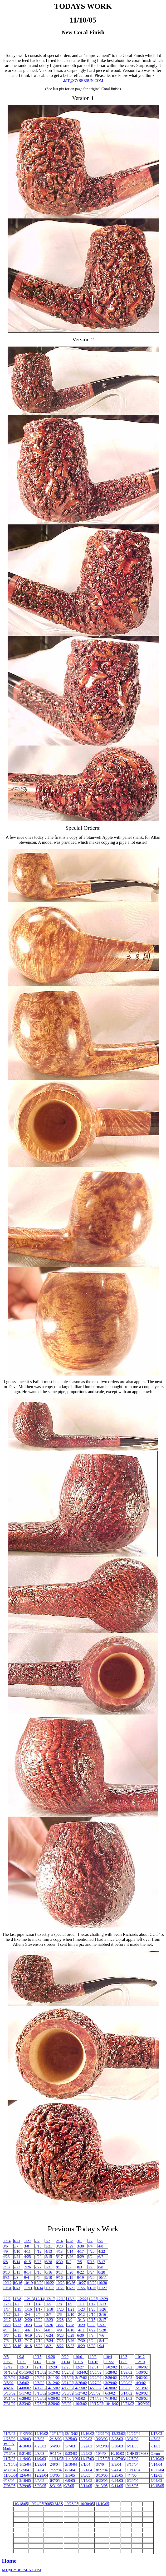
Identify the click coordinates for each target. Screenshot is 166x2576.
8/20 (70, 2272)
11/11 (28, 2288)
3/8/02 (39, 2383)
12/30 (7, 2304)
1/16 (28, 2309)
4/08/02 (24, 2388)
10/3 (92, 2357)
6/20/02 (141, 2393)
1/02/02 (110, 2367)
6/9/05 (69, 2481)
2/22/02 (95, 2378)
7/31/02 (9, 2404)
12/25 (93, 2299)
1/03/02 (126, 2367)
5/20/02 (53, 2393)
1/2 (16, 2304)
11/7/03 (9, 2459)
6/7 (100, 2257)
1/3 (27, 2304)
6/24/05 (116, 2481)
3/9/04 (115, 2464)
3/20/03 (86, 2439)
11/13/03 (71, 2459)
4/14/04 (156, 2464)
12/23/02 (117, 2434)
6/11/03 (132, 2446)
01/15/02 (25, 2372)
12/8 (17, 2299)
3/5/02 (8, 2383)
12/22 (82, 2299)
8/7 (90, 2267)
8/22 (80, 2272)
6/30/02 (53, 2398)
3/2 (90, 2241)
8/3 (79, 2267)
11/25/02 (25, 2434)
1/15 (17, 2309)
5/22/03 (86, 2446)
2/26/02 (110, 2378)
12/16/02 (87, 2434)
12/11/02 (56, 2434)
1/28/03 (24, 2439)
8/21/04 (86, 2470)
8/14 (27, 2272)
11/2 (37, 2362)
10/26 (71, 2283)
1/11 (81, 2304)
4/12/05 (156, 2475)
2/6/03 (39, 2439)
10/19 (28, 2283)
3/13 (81, 2320)
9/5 (6, 2357)
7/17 (101, 2262)
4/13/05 (9, 2481)
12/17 (50, 2299)
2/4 (27, 2314)
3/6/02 (23, 2383)
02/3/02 (9, 2378)
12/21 (71, 2299)
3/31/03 (132, 2439)
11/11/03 (56, 2459)
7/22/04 (55, 2470)
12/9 (123, 2362)
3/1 (79, 2241)
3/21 (48, 2246)
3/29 (70, 2246)
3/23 (28, 2325)
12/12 (7, 2367)
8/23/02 (24, 2404)
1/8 (59, 2304)
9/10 (48, 2277)
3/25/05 (116, 2475)
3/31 (102, 2325)
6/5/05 (39, 2481)
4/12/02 (40, 2388)
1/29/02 (126, 2372)
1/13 (102, 2304)
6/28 (48, 2262)
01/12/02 (10, 2372)
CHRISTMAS (137, 2453)
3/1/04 (85, 2464)
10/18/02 (111, 2404)
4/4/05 (131, 2475)
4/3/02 (140, 2383)
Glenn (155, 2453)
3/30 (80, 2246)
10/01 (79, 2357)
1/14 (6, 2241)
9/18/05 (132, 2486)
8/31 (6, 2277)
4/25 (27, 2257)
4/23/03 (40, 2446)
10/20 (39, 2283)
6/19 (28, 2335)
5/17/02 (24, 2393)
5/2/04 (23, 2470)
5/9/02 (125, 2388)
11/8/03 (24, 2459)
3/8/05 (85, 2475)
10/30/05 (86, 2504)
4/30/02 (110, 2388)
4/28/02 (95, 2388)
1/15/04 (24, 2464)
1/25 (91, 2309)
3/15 (91, 2320)
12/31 (93, 2367)
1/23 (81, 2309)
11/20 (60, 2288)
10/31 (7, 2288)
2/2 (37, 2241)
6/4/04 (39, 2470)
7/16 (91, 2262)
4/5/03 (155, 2439)
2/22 (38, 2320)
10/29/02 (142, 2404)
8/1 (58, 2267)
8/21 (49, 2346)
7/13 (17, 2341)
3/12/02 (53, 2383)
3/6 (5, 2246)
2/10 (70, 2314)
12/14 (39, 2299)
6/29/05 (132, 2481)
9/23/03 (70, 2453)
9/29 (64, 2357)
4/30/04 (9, 2470)
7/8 (6, 2341)
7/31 (48, 2267)
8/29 (81, 2346)
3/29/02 (110, 2383)
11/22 (81, 2288)
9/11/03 (55, 2453)
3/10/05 (101, 2475)
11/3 (17, 2288)
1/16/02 (40, 2372)
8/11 (17, 2272)
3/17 (102, 2320)
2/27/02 (126, 2378)
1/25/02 (95, 2372)
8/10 (6, 2272)
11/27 (102, 2288)
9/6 (37, 2277)
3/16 (38, 2246)
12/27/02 (133, 2434)
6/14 (17, 2262)
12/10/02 (41, 2434)
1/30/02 (141, 2372)
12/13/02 (71, 2434)
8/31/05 (55, 2486)
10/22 (49, 2283)
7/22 (17, 2267)
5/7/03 (69, 2446)
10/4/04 (101, 2453)
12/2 (6, 2299)
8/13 (6, 2346)
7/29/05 (24, 2486)
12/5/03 (132, 2459)
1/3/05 (54, 2475)
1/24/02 (81, 2372)
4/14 (70, 2251)
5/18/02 (40, 2393)
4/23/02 (80, 2388)
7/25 (59, 2341)
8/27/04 (101, 2470)
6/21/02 (9, 2398)
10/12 (7, 2283)
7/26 (27, 2267)
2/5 (37, 2314)
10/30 (102, 2283)
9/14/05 (116, 2486)
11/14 (39, 2288)
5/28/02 (94, 2393)
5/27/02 (80, 2393)
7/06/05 (9, 2486)
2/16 (102, 2314)
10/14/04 (133, 2470)
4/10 (17, 2251)
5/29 (80, 2257)
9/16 (59, 2277)
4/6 (27, 2330)
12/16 (38, 2367)
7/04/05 (156, 2481)
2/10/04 (70, 2464)
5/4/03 (54, 2446)
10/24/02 (127, 2404)
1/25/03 (9, 2439)
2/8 (59, 2314)
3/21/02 (67, 2383)
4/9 (5, 2251)
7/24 (49, 2341)
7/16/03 (9, 2453)
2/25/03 (70, 2439)
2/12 (81, 2314)
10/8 (123, 2357)
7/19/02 (110, 2398)
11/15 (78, 2362)
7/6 (101, 2335)
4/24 (17, 2257)
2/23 (49, 2320)
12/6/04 (24, 2475)
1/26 (102, 2309)
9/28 (51, 2357)
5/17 (59, 2257)
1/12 (91, 2304)
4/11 (27, 2251)
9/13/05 (101, 2486)
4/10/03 (24, 2446)
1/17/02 (53, 2372)
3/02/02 (141, 2378)
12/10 (140, 2362)
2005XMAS (53, 2504)
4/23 (6, 2257)
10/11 (102, 2277)
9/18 (70, 2277)
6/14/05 (86, 2481)
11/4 (51, 2362)
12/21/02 (102, 2434)
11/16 (93, 2362)
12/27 (79, 2367)
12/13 (29, 2299)
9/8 (21, 2357)
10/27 (81, 2283)
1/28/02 (110, 2372)
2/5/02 (23, 2378)
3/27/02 (95, 2383)
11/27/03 (117, 2459)
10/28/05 (71, 2504)
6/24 (49, 2335)
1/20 (59, 2309)
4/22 (101, 2251)
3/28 (59, 2246)
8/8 (100, 2267)
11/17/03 (87, 2459)
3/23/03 (101, 2439)
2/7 (47, 2241)
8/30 (91, 2346)
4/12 (38, 2251)
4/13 (48, 2251)
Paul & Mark (9, 2446)
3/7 (16, 2246)
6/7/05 (54, 2481)
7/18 (6, 2267)
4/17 (80, 2251)
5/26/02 (67, 2393)
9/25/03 (86, 2453)
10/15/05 (157, 2486)
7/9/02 (79, 2398)
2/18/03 (55, 2439)
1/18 (49, 2309)
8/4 (101, 2341)
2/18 (17, 2320)
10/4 (108, 2357)
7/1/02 (66, 2398)
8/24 (91, 2272)
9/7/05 (69, 2486)
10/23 (60, 2283)
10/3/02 (80, 2404)
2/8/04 (54, 2464)
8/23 (71, 2346)
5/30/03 (116, 2446)
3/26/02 (80, 2383)
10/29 (92, 2283)
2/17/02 (80, 2378)
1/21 (17, 2241)
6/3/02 (109, 2393)
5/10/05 (24, 2481)
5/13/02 (141, 2388)
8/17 (59, 2272)
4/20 (91, 2251)
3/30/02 (126, 2383)
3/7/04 (100, 2464)
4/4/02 (8, 2388)
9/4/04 (115, 2470)
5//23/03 (102, 2446)
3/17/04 (132, 2464)
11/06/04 (10, 2475)
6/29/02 (40, 2398)
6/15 (27, 2262)
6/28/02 (24, 2398)
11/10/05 (102, 2504)
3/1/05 (69, 2475)
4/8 (100, 2246)
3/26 (49, 2325)
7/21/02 (126, 2398)
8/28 (101, 2272)
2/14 (59, 2241)
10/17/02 (96, 2404)
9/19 (80, 2277)
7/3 (90, 2335)
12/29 (103, 2299)
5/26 (70, 2257)
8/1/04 (69, 2470)
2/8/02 (39, 2378)
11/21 (71, 2288)
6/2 (90, 2257)
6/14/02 (126, 2393)
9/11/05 (86, 2486)
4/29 (38, 2257)
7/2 (69, 2262)
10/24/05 (36, 2504)
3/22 (17, 2325)
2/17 (6, 2320)
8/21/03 (24, 2453)
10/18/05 (21, 2504)
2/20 (28, 2320)
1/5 (48, 2304)
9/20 (91, 2277)
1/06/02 (141, 2367)
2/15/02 (67, 2378)
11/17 (49, 2288)
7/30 (81, 2341)
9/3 (16, 2277)
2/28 (70, 2241)
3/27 (59, 2325)
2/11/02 (53, 2378)
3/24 (38, 2325)
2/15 (91, 2314)
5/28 (102, 2330)
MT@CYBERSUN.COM (83, 81)
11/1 (22, 2362)
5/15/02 (9, 2393)
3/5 (100, 2241)
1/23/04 (40, 2464)
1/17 (38, 2309)
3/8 (26, 2246)
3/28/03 (116, 2439)
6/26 (38, 2262)
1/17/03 (156, 2434)
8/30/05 (40, 2486)
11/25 (92, 2288)
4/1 (6, 2330)
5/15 (48, 2257)
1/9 (69, 2304)
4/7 (37, 2330)
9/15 (37, 2357)
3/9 (69, 2320)
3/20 (6, 2325)
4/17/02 (67, 2388)
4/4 (90, 2246)
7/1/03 (155, 2446)
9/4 (26, 2277)
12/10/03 (157, 2459)
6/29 (71, 2335)
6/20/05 (101, 2481)
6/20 (38, 2335)
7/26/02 (141, 2398)
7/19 (38, 2341)
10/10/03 (117, 2453)
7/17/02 (95, 2398)
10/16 (18, 2283)
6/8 (5, 2262)
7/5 (79, 2262)
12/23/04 (41, 2475)
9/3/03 (39, 2453)
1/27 (27, 2241)
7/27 (38, 2267)
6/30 (59, 2262)
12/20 (52, 2367)
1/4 (37, 2304)
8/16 (38, 2272)
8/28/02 (53, 2404)
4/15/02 (53, 2388)
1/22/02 (67, 2372)
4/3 (16, 2330)
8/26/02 (40, 2404)
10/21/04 (157, 2470)
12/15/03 (10, 2464)
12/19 (60, 2299)
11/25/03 (102, 2459)
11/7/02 (9, 2434)
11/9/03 (40, 2459)
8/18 (28, 2346)
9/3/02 (66, 2404)
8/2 (69, 2267)
